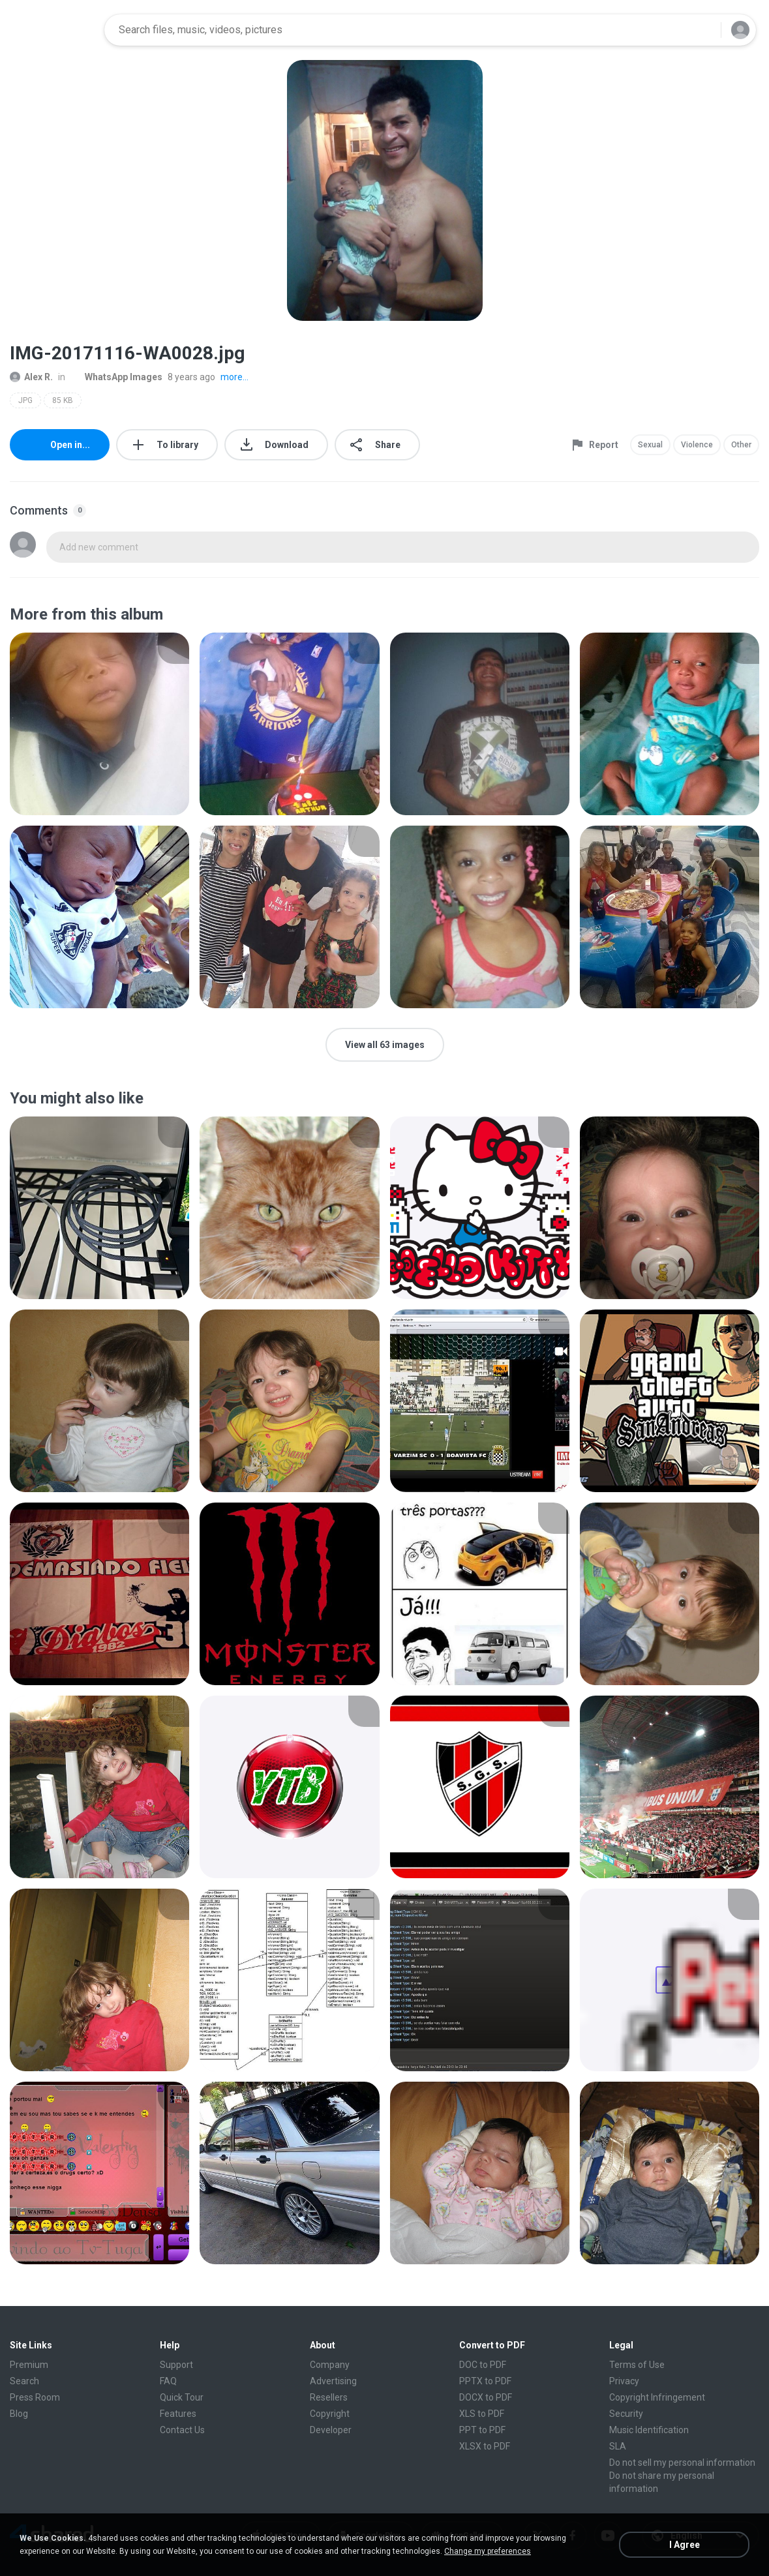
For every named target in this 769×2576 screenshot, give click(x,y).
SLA (617, 2446)
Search (24, 2381)
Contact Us (182, 2430)
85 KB (62, 400)
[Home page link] (53, 30)
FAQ (168, 2381)
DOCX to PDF (485, 2397)
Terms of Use (637, 2364)
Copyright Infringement (657, 2397)
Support (176, 2364)
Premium (29, 2364)
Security (626, 2413)
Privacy (624, 2381)
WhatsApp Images (116, 377)
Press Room (35, 2397)
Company (330, 2364)
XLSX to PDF (484, 2446)
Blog (19, 2413)
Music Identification (649, 2430)
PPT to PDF (482, 2430)
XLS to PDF (481, 2413)
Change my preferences (487, 2551)
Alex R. (31, 377)
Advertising (333, 2381)
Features (178, 2413)
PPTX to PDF (485, 2381)
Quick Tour (182, 2397)
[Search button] (703, 30)
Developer (331, 2430)
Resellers (329, 2397)
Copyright (330, 2413)
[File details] (99, 724)
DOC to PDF (482, 2364)
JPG (25, 400)
